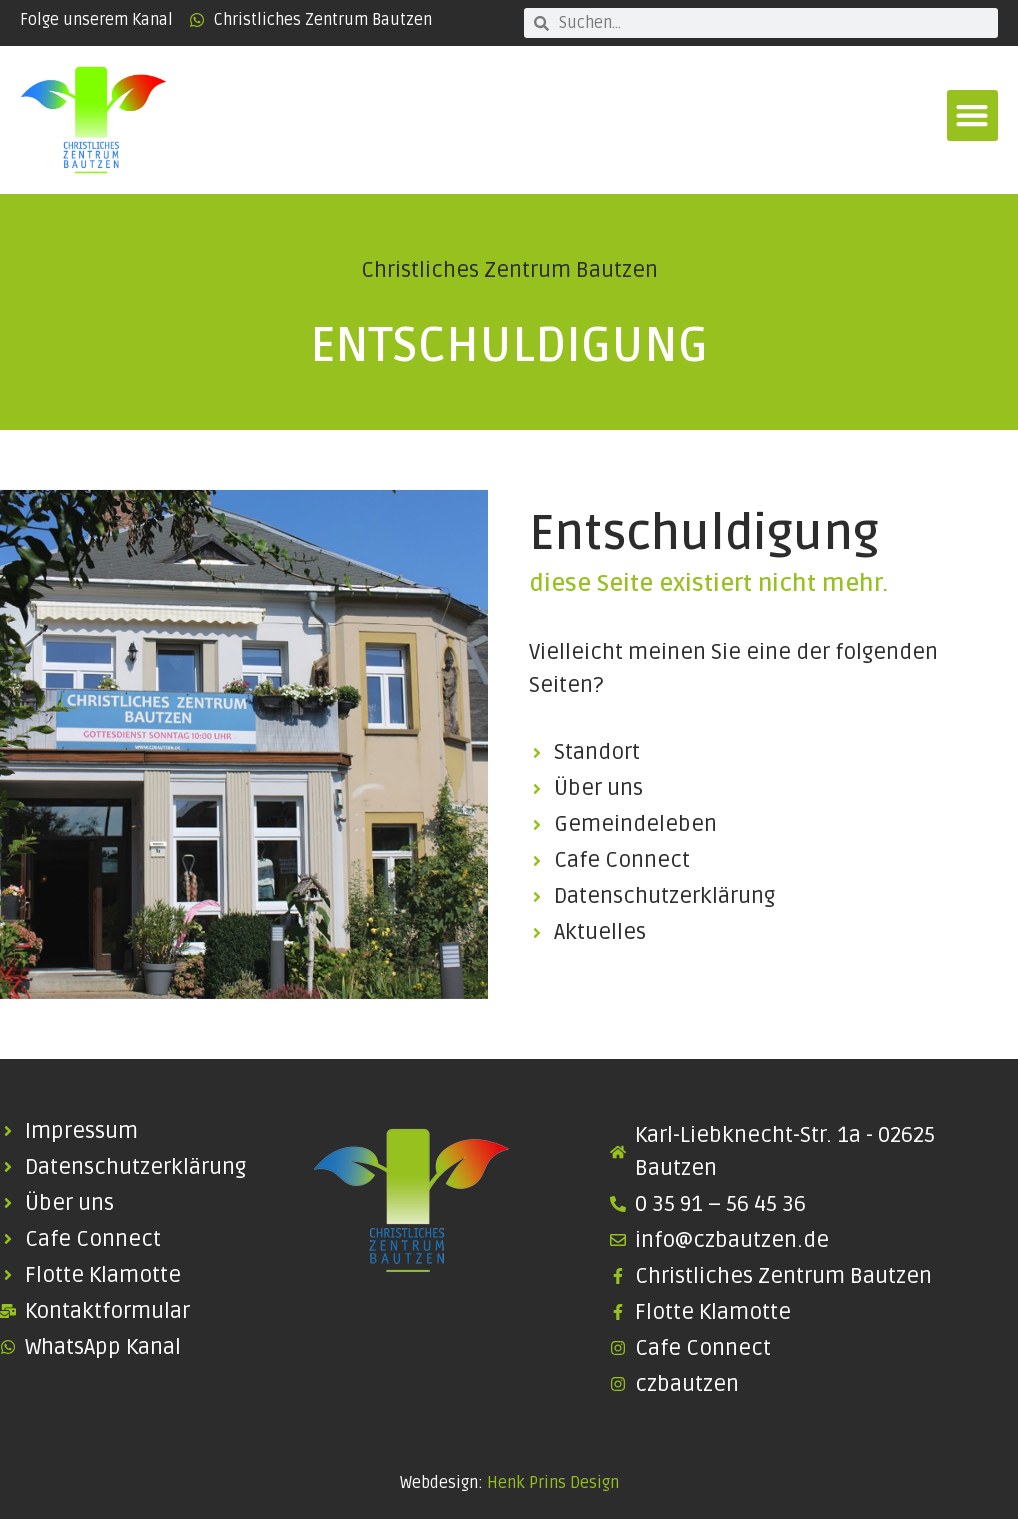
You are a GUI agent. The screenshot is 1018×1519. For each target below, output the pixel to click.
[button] (972, 115)
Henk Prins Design (553, 1483)
